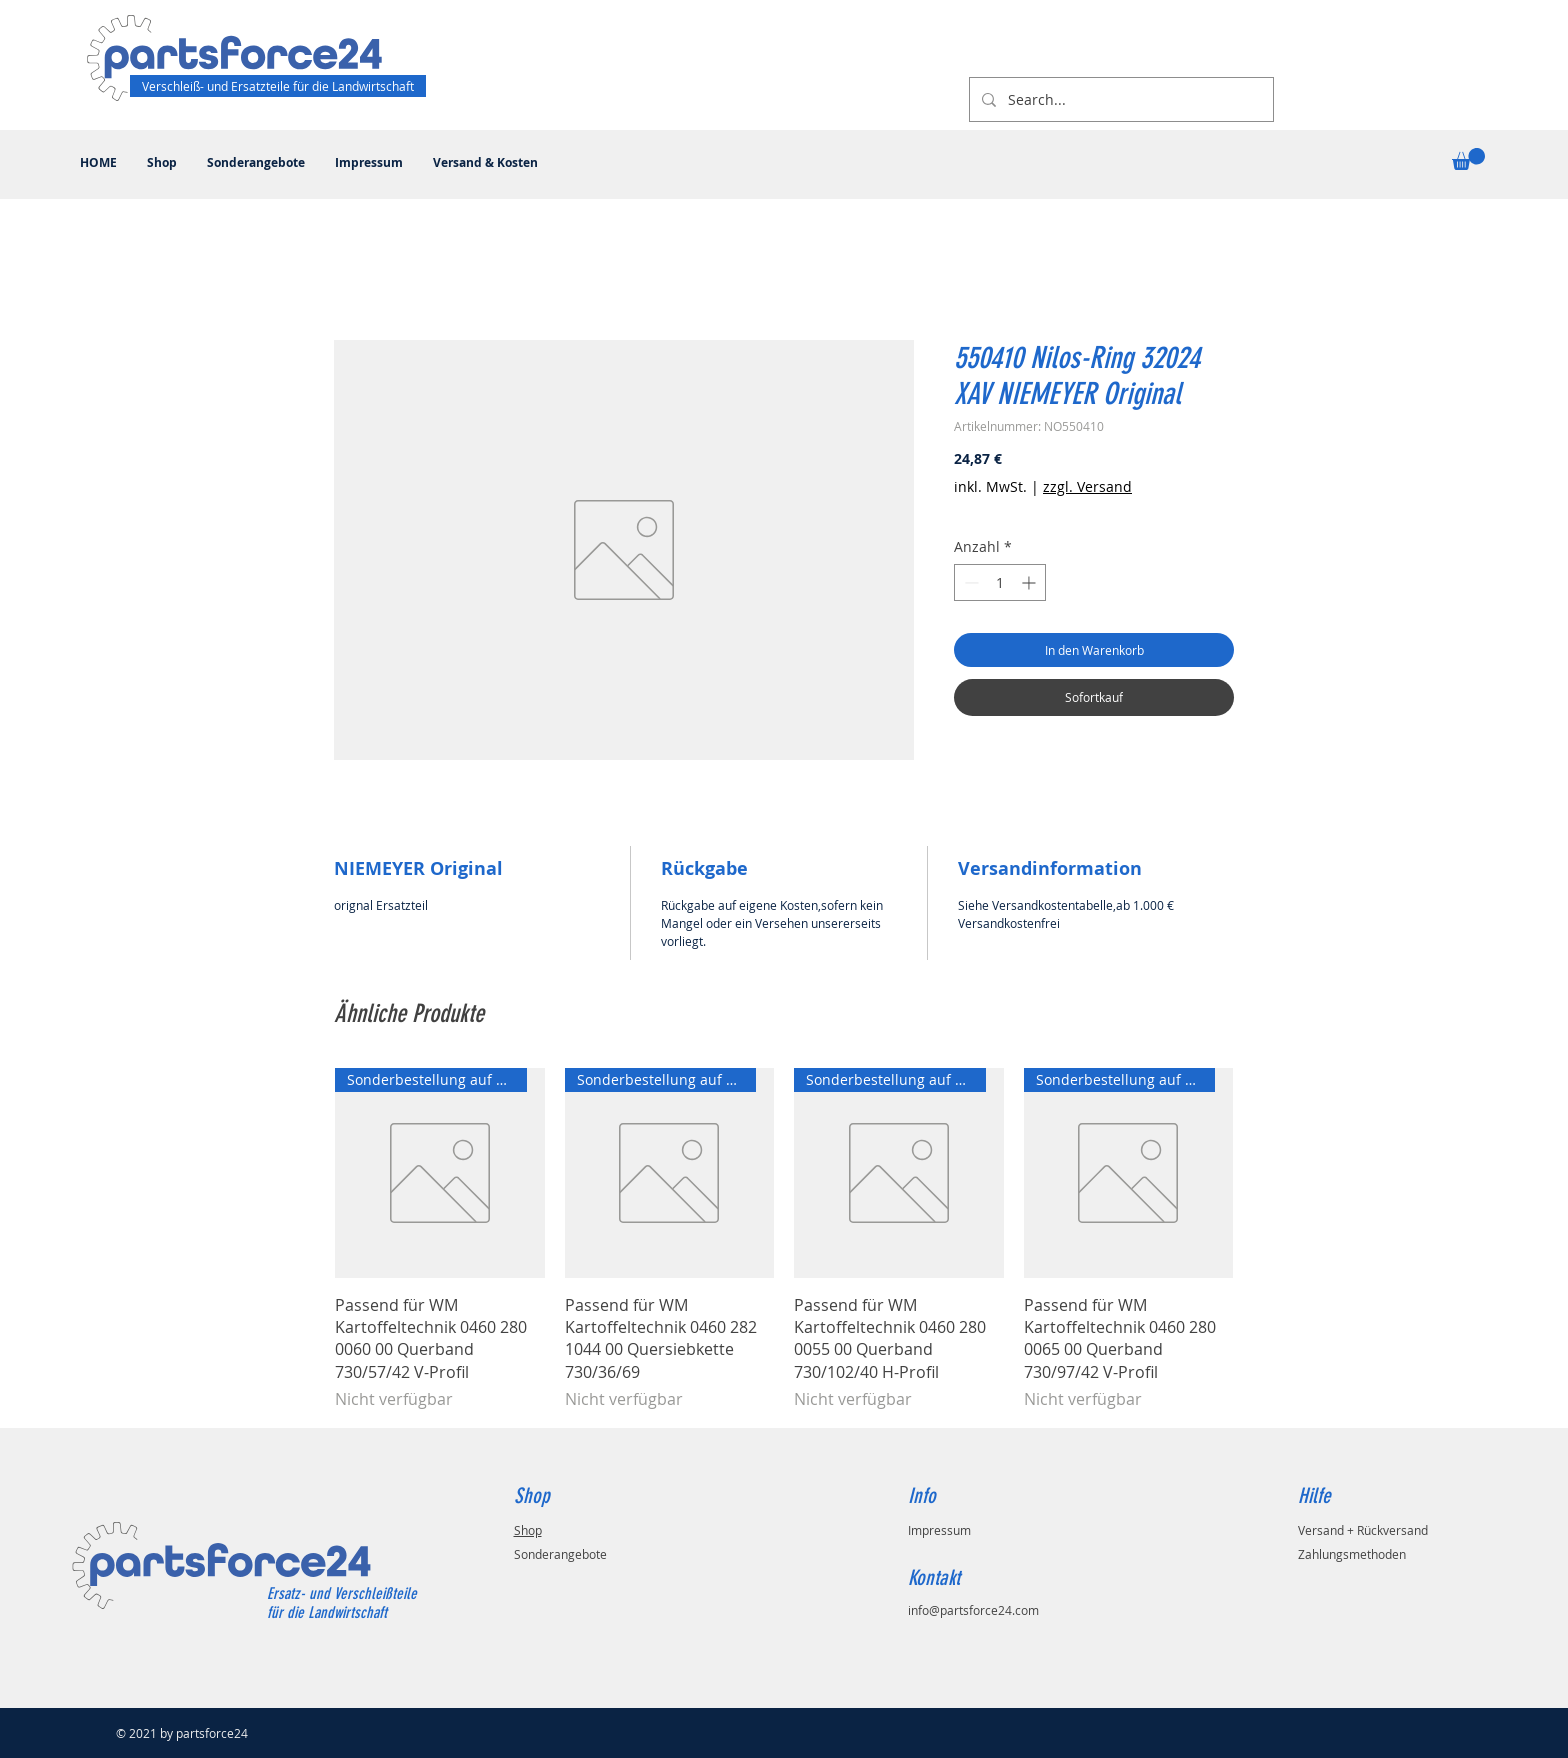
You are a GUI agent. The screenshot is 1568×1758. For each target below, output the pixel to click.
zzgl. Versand (1087, 486)
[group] (784, 1239)
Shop (528, 1530)
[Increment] (1030, 582)
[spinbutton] (1000, 582)
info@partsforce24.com (973, 1610)
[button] (1468, 159)
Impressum (939, 1530)
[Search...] (1119, 99)
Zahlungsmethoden (1352, 1554)
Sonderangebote (560, 1554)
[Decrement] (969, 582)
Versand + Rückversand (1363, 1530)
